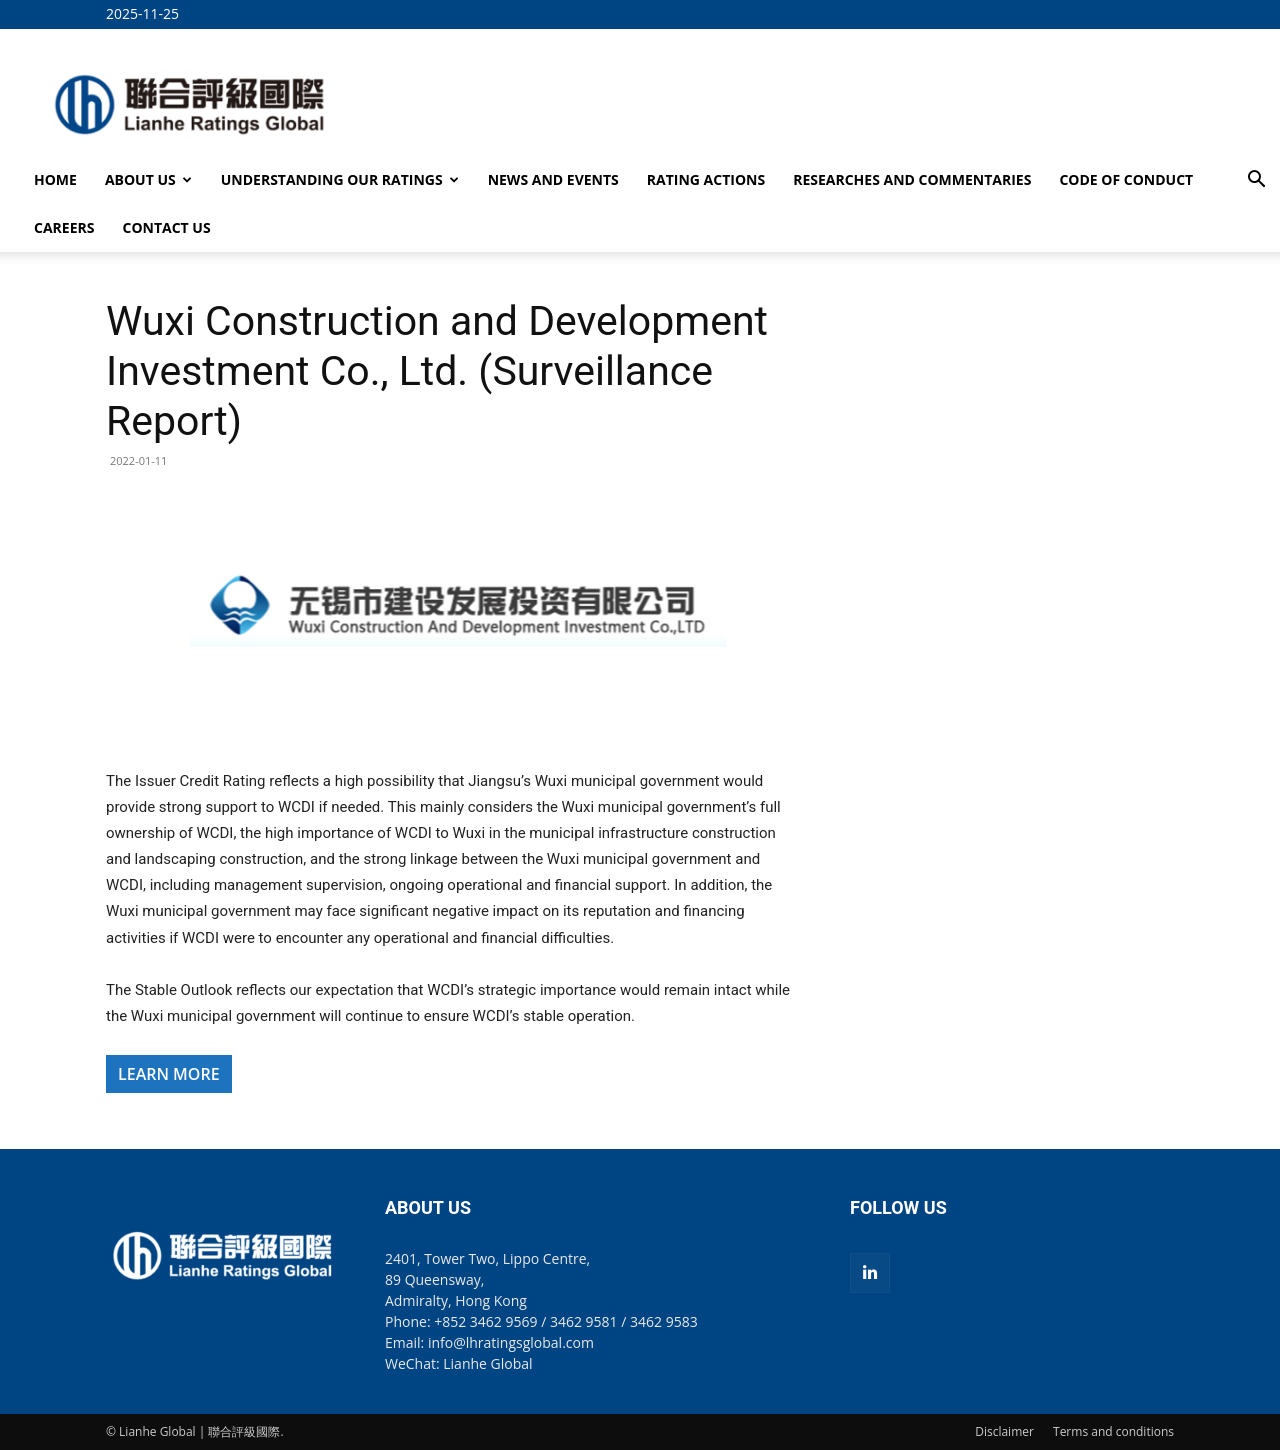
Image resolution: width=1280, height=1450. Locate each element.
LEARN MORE (169, 1074)
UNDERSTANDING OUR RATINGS (340, 179)
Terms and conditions (1113, 1431)
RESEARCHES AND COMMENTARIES (912, 179)
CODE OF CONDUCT (1126, 179)
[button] (1256, 181)
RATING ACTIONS (706, 179)
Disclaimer (1004, 1431)
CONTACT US (166, 227)
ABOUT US (148, 179)
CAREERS (64, 227)
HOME (55, 179)
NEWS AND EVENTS (553, 179)
